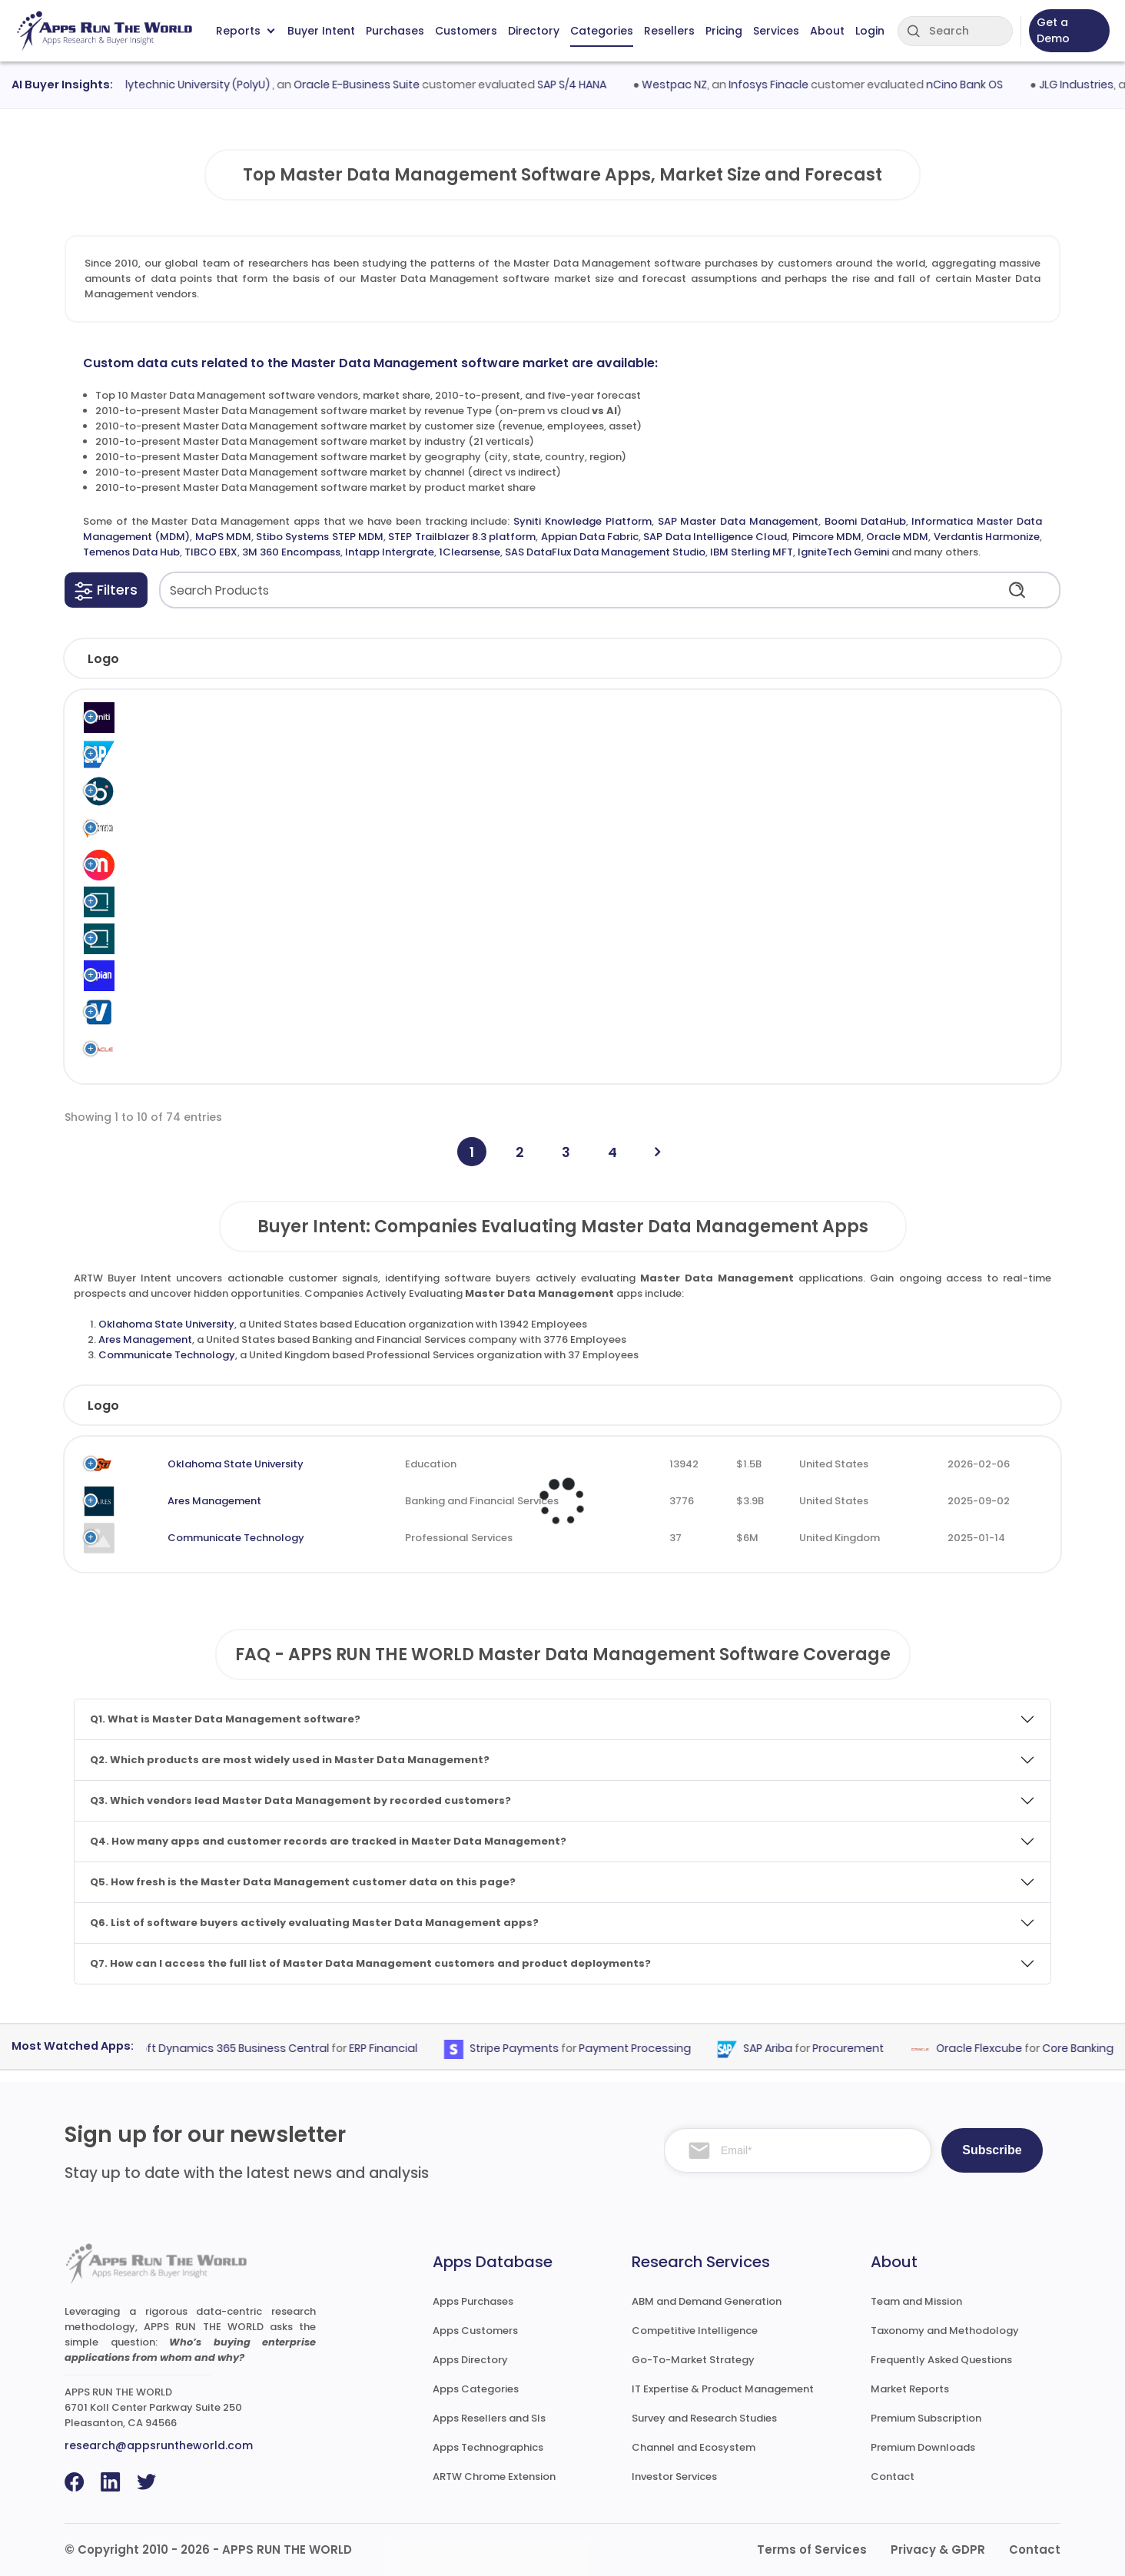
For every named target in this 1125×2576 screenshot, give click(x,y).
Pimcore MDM (826, 536)
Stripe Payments (524, 2049)
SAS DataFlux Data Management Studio (605, 552)
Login (869, 30)
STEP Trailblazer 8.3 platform (462, 536)
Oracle (175, 1049)
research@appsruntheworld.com (159, 2445)
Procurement (858, 2049)
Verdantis (182, 1012)
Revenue (733, 1405)
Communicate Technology (166, 1355)
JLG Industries (1087, 84)
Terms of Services (812, 2549)
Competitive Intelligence (695, 2330)
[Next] (657, 1152)
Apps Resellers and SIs (489, 2418)
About (827, 30)
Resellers (669, 30)
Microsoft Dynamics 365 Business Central (227, 2049)
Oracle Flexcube (990, 2049)
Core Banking (1088, 2049)
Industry (379, 1405)
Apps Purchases (473, 2301)
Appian (176, 975)
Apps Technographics (488, 2447)
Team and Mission (916, 2301)
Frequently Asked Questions (941, 2359)
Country (844, 1405)
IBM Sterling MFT (751, 552)
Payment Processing (645, 2049)
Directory (533, 30)
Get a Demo (1053, 30)
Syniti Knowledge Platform (582, 521)
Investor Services (674, 2476)
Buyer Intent (321, 30)
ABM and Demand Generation (707, 2301)
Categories (601, 30)
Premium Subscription (926, 2418)
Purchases (395, 30)
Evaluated (974, 1405)
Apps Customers (475, 2330)
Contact (892, 2476)
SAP (168, 754)
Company (183, 1405)
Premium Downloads (923, 2447)
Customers (466, 30)
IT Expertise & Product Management (723, 2389)
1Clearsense (469, 552)
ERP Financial (394, 2049)
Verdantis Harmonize (987, 536)
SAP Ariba (778, 2049)
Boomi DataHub (865, 521)
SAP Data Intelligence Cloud (715, 536)
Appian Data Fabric (590, 536)
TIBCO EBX (210, 552)
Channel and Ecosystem (693, 2447)
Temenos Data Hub (131, 552)
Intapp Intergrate (389, 552)
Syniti (172, 717)
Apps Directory (470, 2359)
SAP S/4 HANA (583, 84)
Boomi (174, 791)
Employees (610, 1405)
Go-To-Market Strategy (693, 2359)
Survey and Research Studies (704, 2418)
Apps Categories (476, 2389)
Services (776, 30)
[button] (106, 590)
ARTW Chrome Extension (494, 2476)
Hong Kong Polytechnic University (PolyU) (173, 84)
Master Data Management (704, 717)
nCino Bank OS (976, 84)
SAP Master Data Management (738, 521)
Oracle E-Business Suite (368, 84)
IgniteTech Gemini (843, 552)
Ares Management (145, 1339)
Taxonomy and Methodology (945, 2330)
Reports (245, 30)
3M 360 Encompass (291, 552)
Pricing (723, 30)
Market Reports (910, 2389)
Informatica (189, 828)
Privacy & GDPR (938, 2549)
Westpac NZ (685, 84)
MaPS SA (180, 864)
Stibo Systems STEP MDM (319, 536)
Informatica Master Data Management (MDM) (398, 828)
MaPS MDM (223, 536)
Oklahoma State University (166, 1324)
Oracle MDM (897, 536)
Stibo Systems (194, 901)
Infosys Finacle (780, 84)
